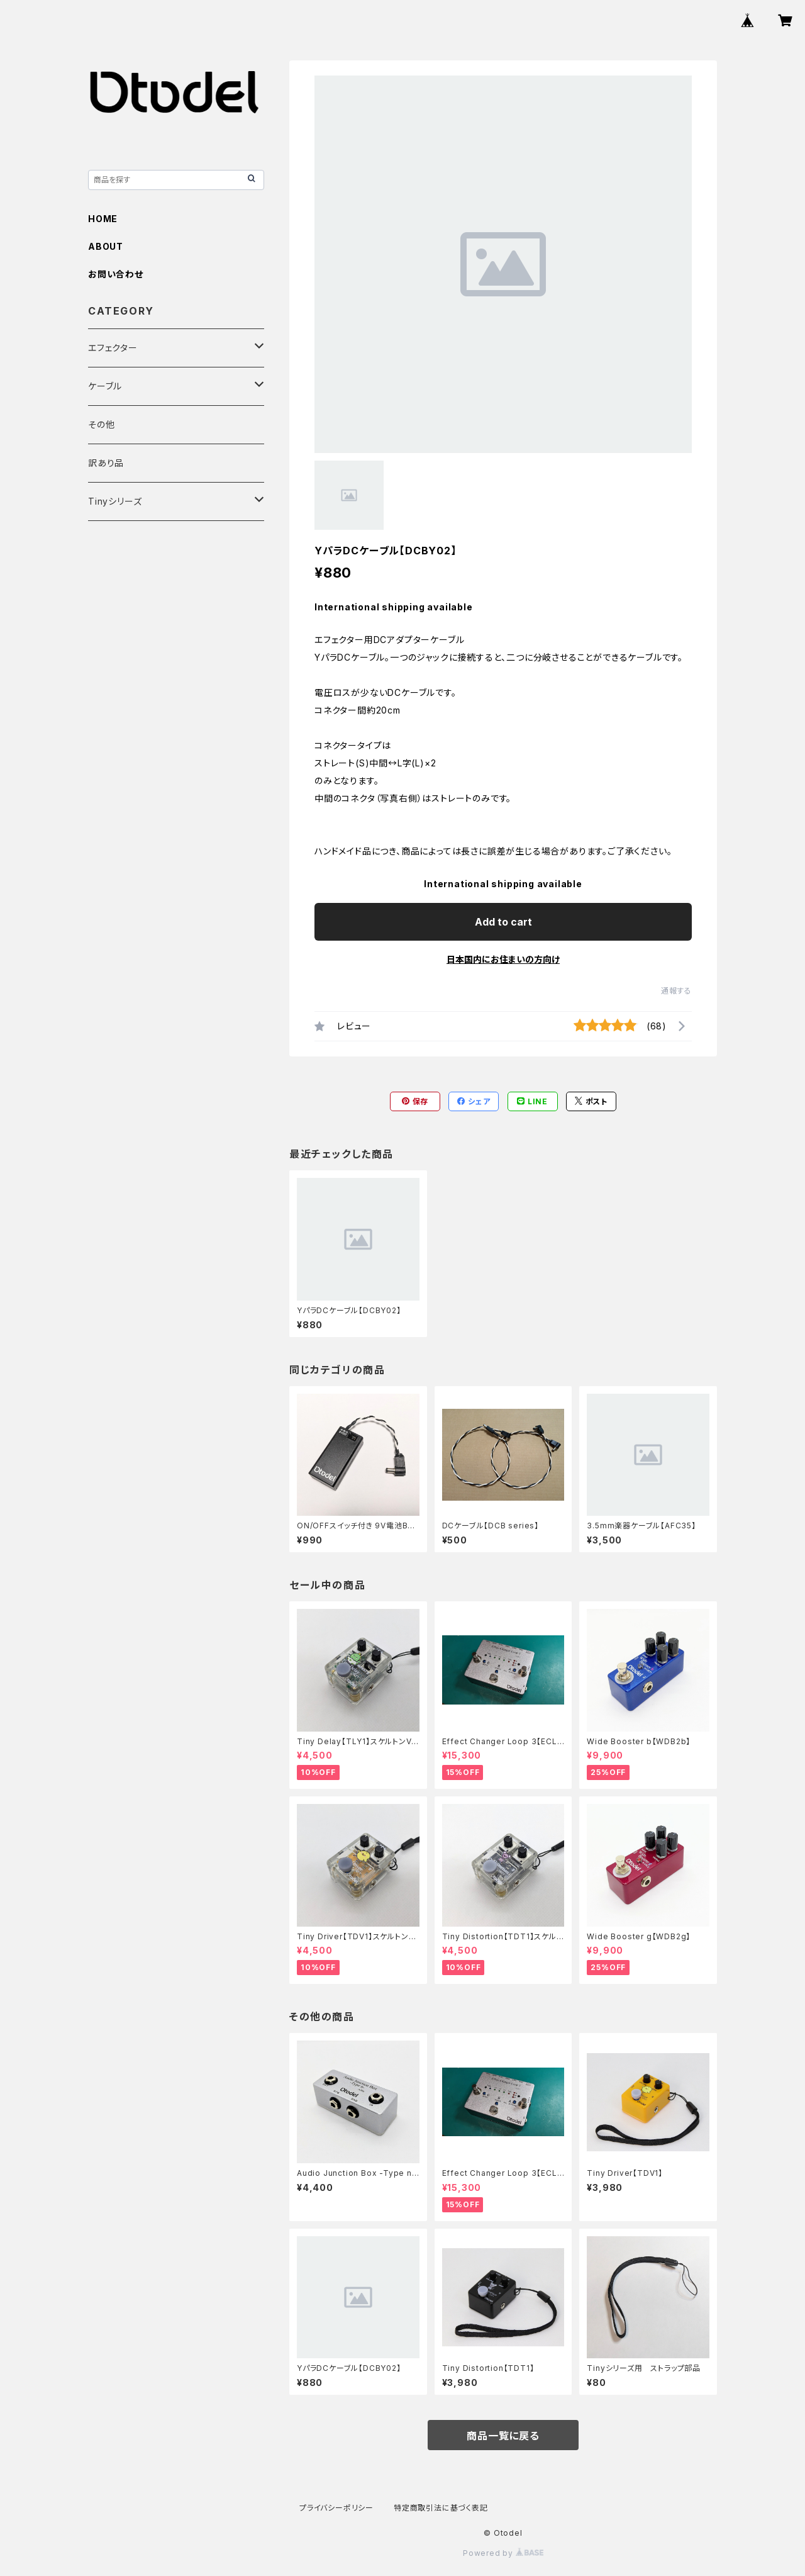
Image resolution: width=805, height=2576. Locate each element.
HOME (103, 218)
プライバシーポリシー (336, 2507)
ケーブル (105, 386)
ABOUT (105, 246)
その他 (101, 424)
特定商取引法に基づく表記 (441, 2507)
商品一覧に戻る (503, 2435)
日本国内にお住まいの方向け (503, 959)
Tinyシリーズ (115, 501)
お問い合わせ (115, 274)
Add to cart (503, 922)
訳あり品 (106, 462)
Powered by (503, 2553)
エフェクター (113, 347)
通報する (676, 990)
